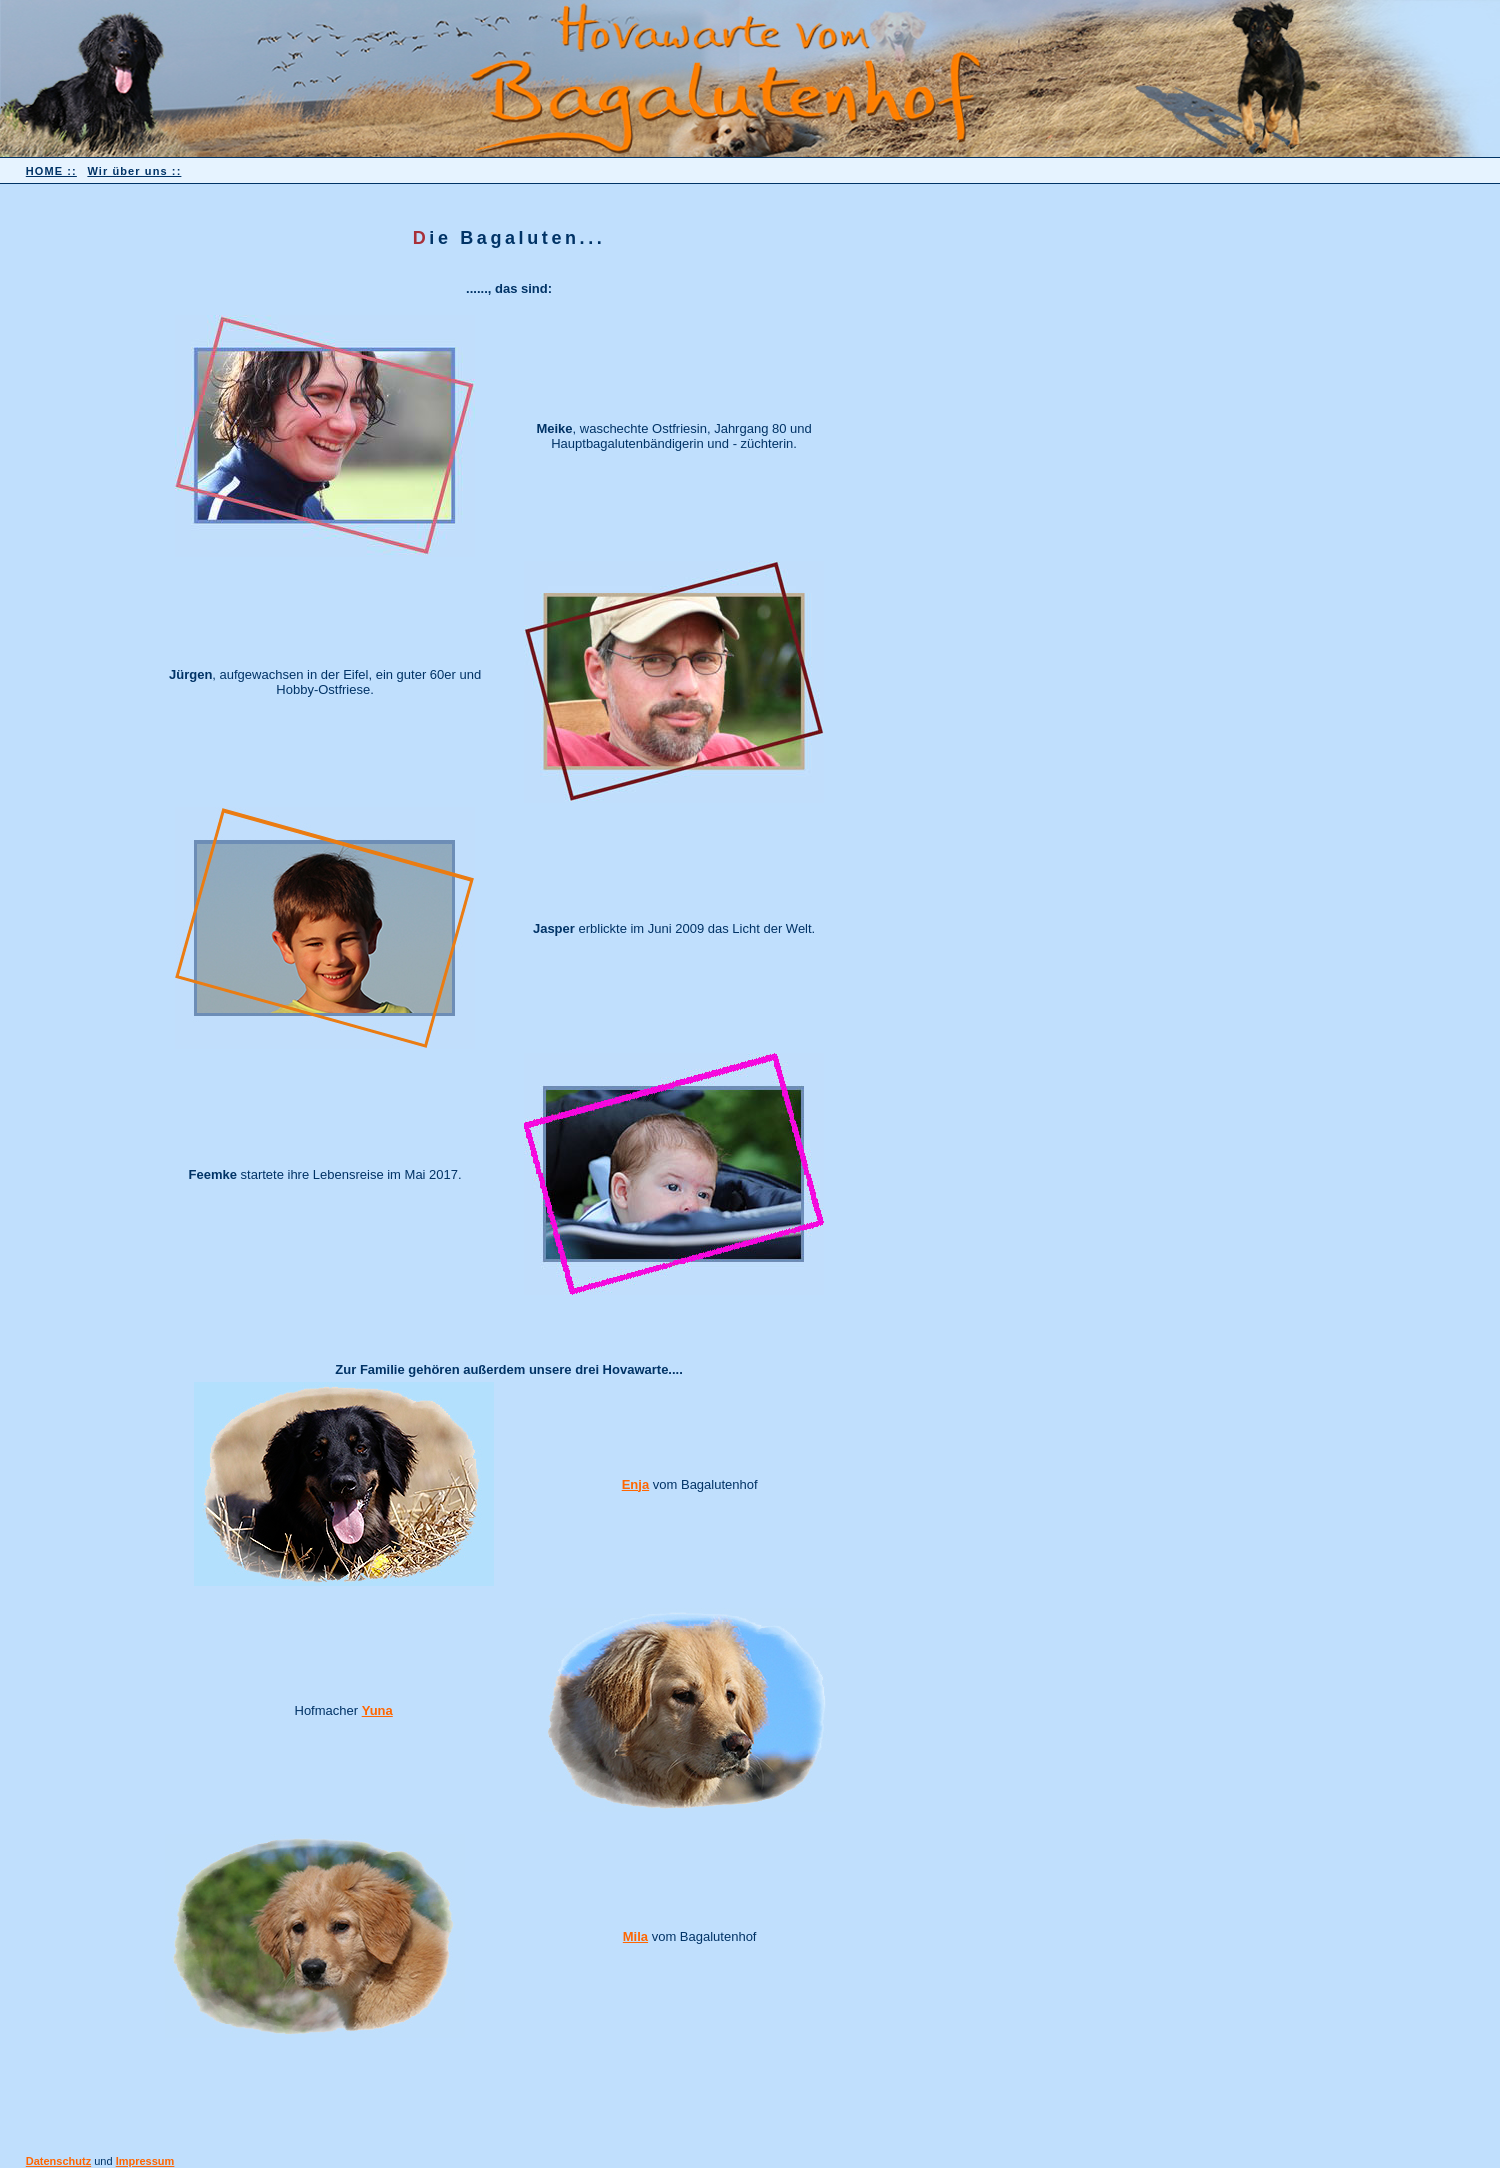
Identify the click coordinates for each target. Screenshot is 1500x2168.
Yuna (377, 1710)
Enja (635, 1484)
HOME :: (51, 171)
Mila (635, 1936)
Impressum (145, 2161)
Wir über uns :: (134, 171)
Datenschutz (58, 2161)
